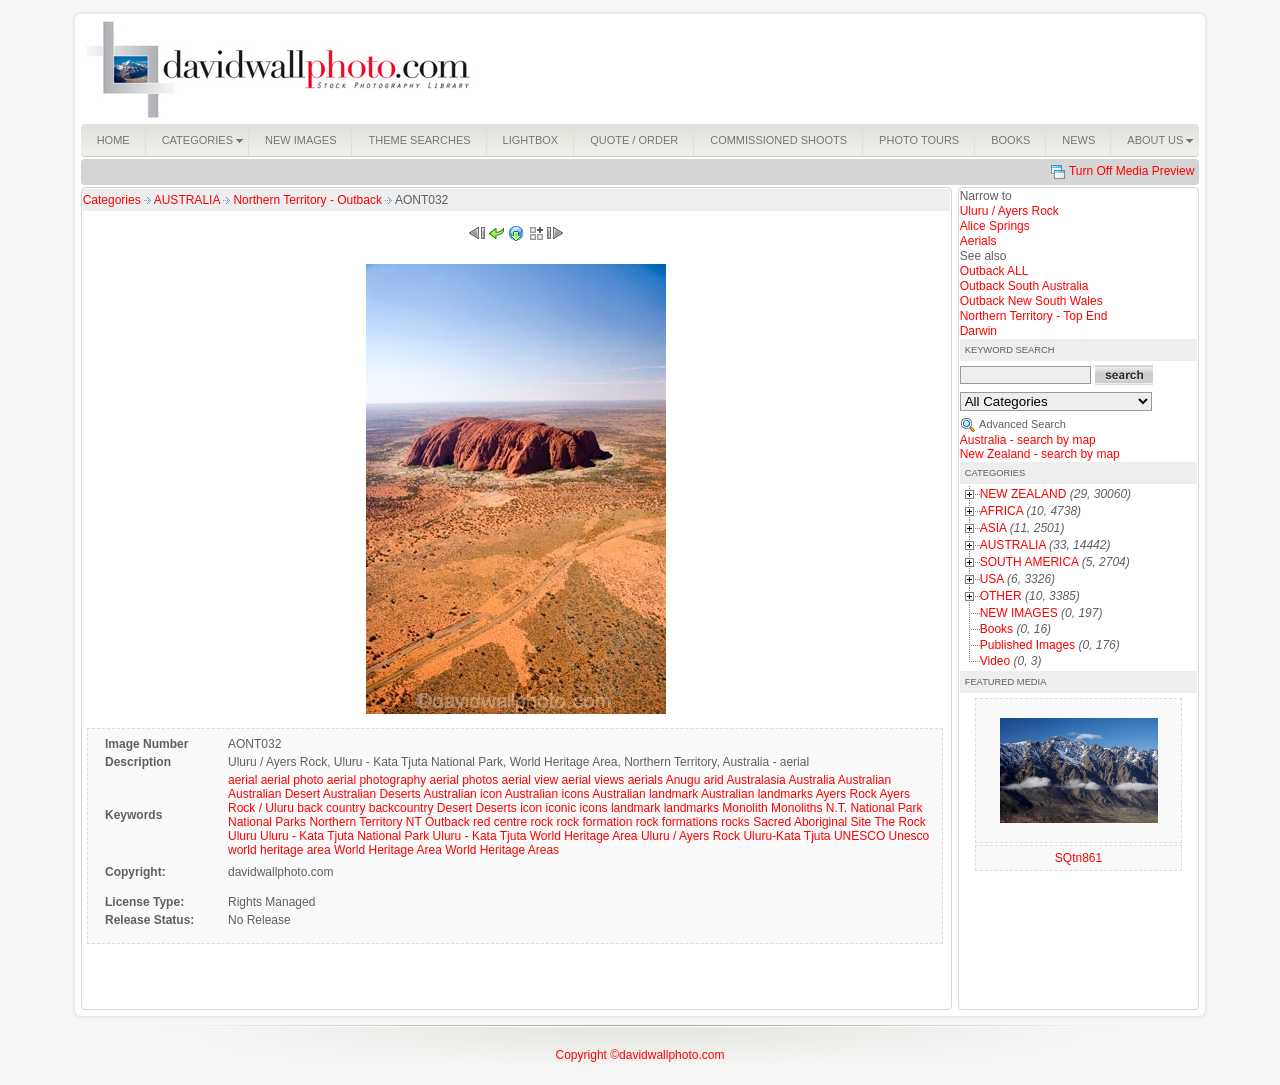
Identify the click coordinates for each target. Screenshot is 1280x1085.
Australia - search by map (1028, 440)
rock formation (594, 822)
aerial (242, 780)
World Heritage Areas (502, 850)
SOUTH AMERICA (1029, 562)
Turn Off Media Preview (1131, 171)
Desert (454, 808)
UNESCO (859, 836)
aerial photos (464, 780)
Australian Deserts (372, 794)
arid (714, 780)
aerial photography (376, 780)
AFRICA (1001, 511)
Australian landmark (645, 794)
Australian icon (462, 794)
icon (531, 808)
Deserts (495, 808)
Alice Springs (995, 226)
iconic (561, 808)
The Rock (899, 822)
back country (331, 808)
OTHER (1001, 596)
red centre (500, 822)
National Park (886, 808)
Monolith (744, 808)
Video (995, 661)
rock (541, 822)
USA (992, 579)
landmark (635, 808)
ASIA (993, 528)
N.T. (836, 808)
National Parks (267, 822)
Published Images (1027, 645)
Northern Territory (355, 822)
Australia (811, 780)
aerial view (530, 780)
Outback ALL (994, 271)
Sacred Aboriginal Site (812, 822)
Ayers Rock (846, 794)
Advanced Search (1022, 424)
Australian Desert (274, 794)
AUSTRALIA (188, 200)
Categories (112, 200)
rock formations (677, 822)
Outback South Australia (1024, 286)
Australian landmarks (757, 794)
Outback (447, 822)
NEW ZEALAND (1023, 494)
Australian (864, 780)
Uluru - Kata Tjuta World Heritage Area (535, 836)
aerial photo (292, 780)
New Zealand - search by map (1040, 454)
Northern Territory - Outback (309, 200)
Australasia (755, 780)
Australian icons (547, 794)
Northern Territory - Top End (1034, 316)
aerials (645, 780)
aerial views (593, 780)
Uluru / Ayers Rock (690, 836)
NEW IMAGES (1019, 613)
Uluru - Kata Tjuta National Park (344, 836)
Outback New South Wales (1031, 301)
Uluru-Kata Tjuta (786, 836)
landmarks (691, 808)
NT (414, 822)
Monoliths (796, 808)
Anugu (683, 780)
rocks (735, 822)
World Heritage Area (388, 850)
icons (594, 808)
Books (996, 629)
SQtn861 (1078, 858)
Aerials (978, 241)
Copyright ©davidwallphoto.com (640, 1055)
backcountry (401, 808)
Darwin (978, 331)
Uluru (242, 836)
